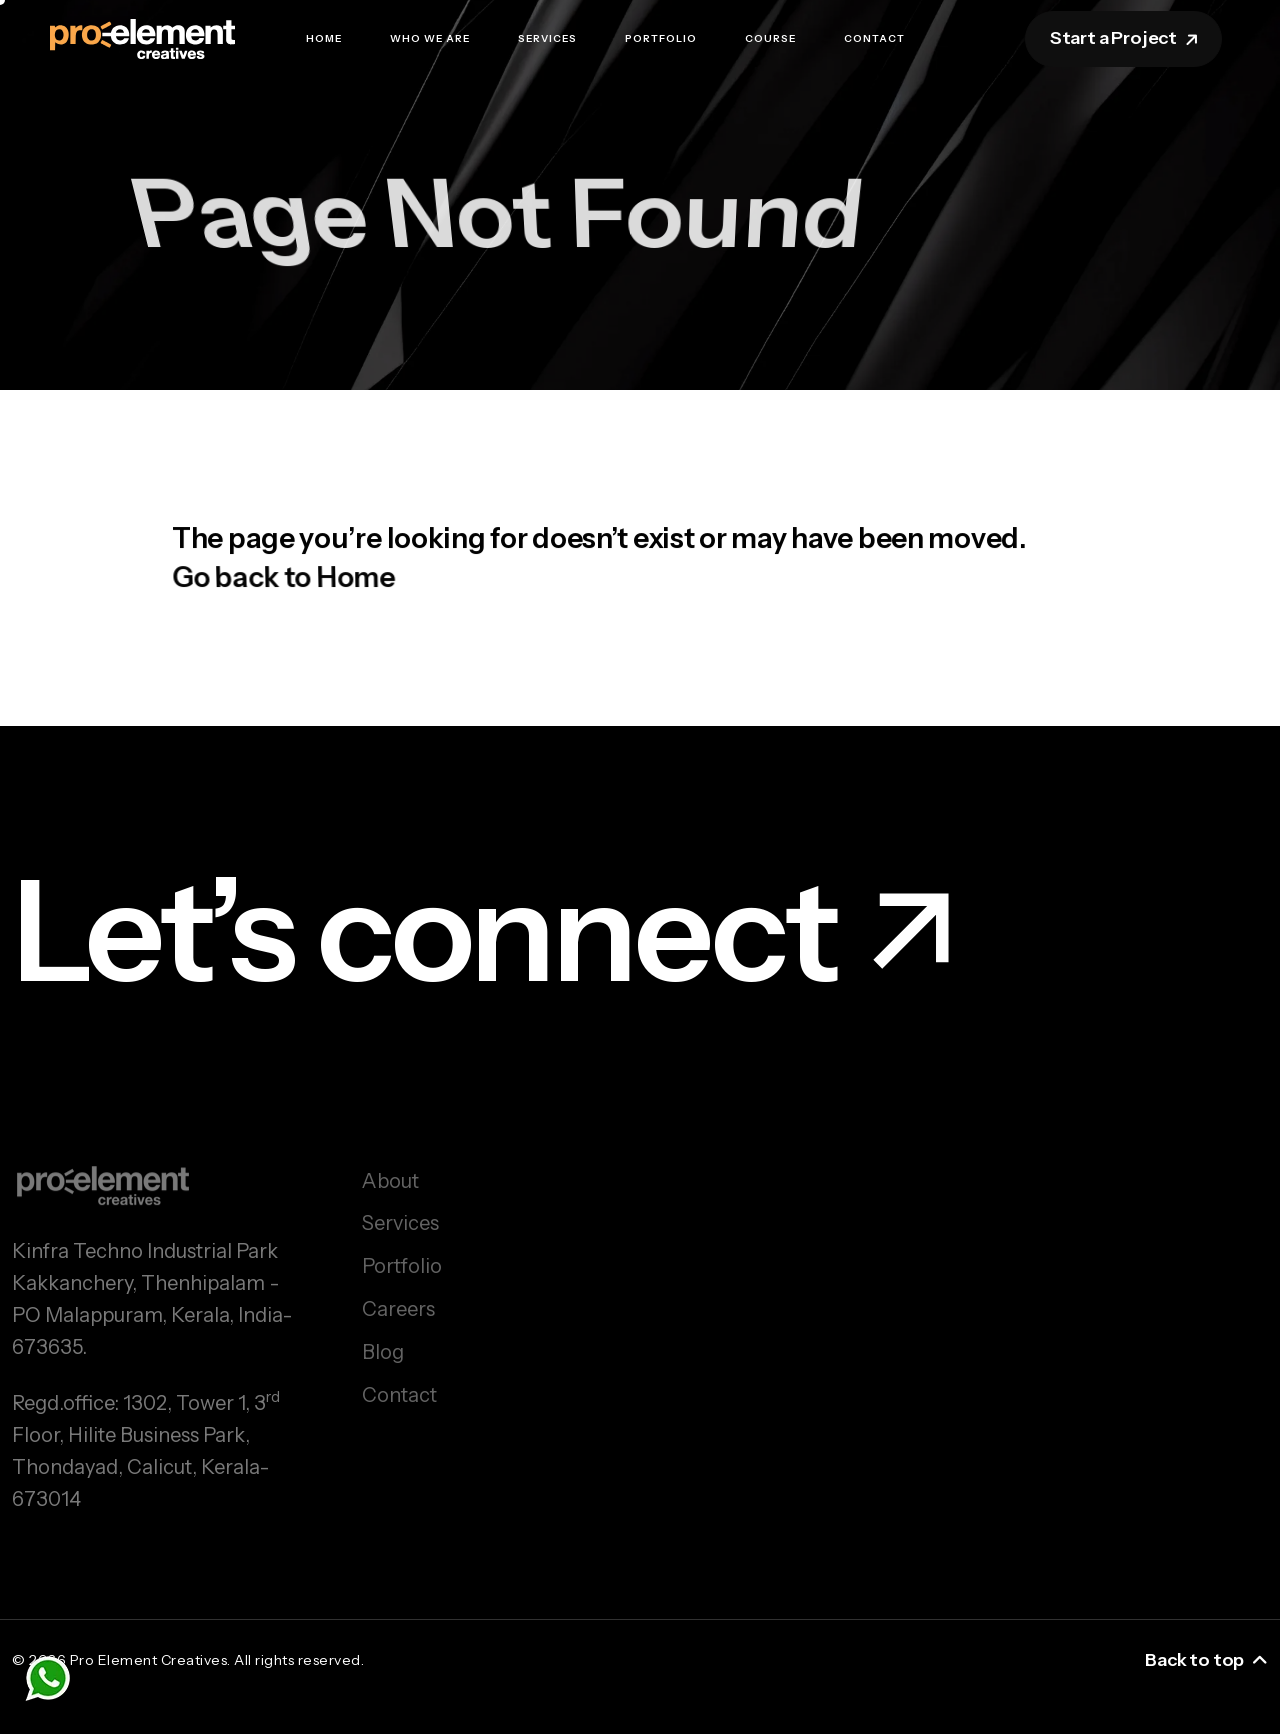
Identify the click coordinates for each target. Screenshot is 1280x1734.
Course (770, 38)
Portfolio (661, 38)
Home (324, 38)
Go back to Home (286, 583)
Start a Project (1125, 38)
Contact (874, 38)
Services (547, 38)
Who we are (430, 38)
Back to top (1206, 1660)
